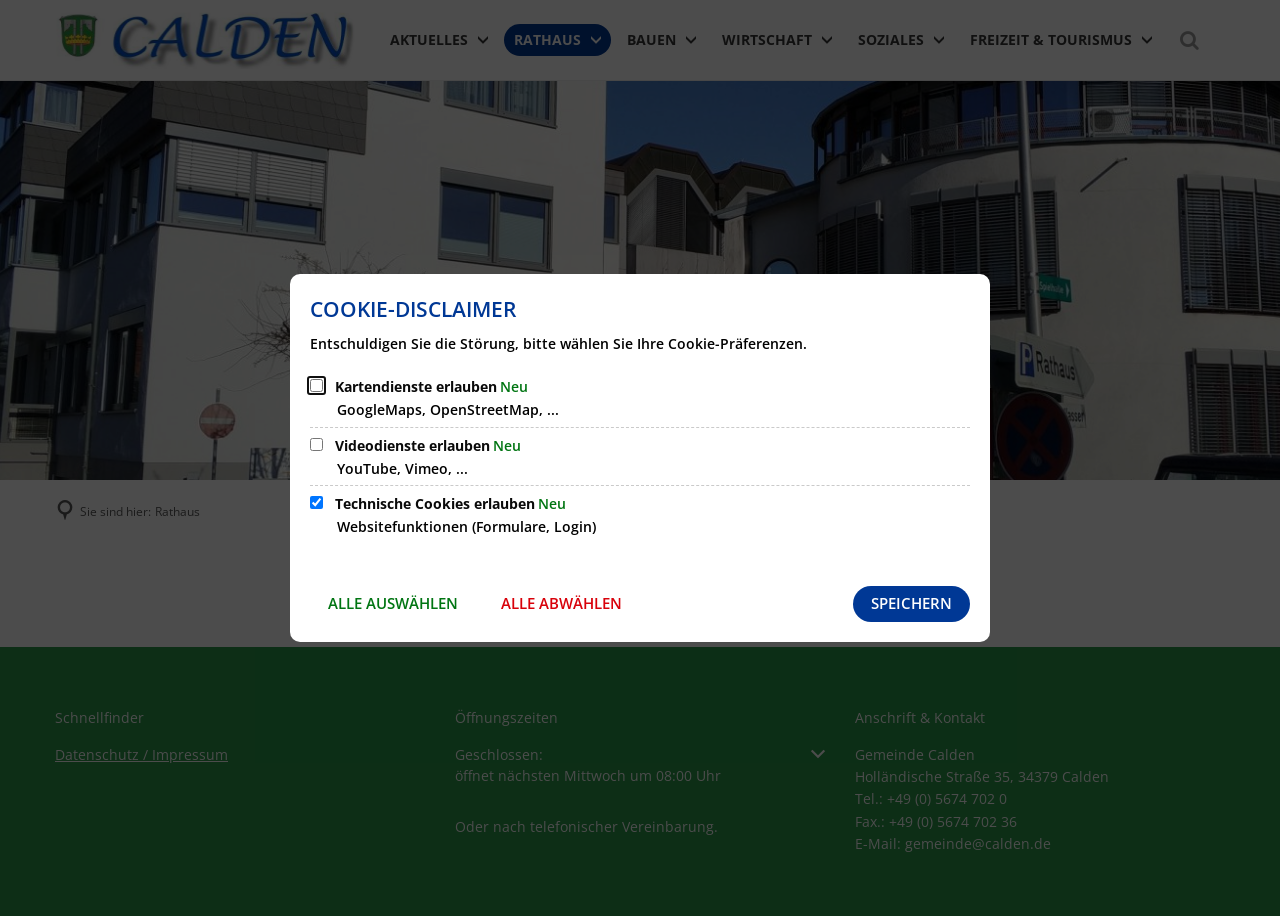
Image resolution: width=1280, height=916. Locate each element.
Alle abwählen (561, 603)
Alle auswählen (393, 603)
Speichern (911, 603)
